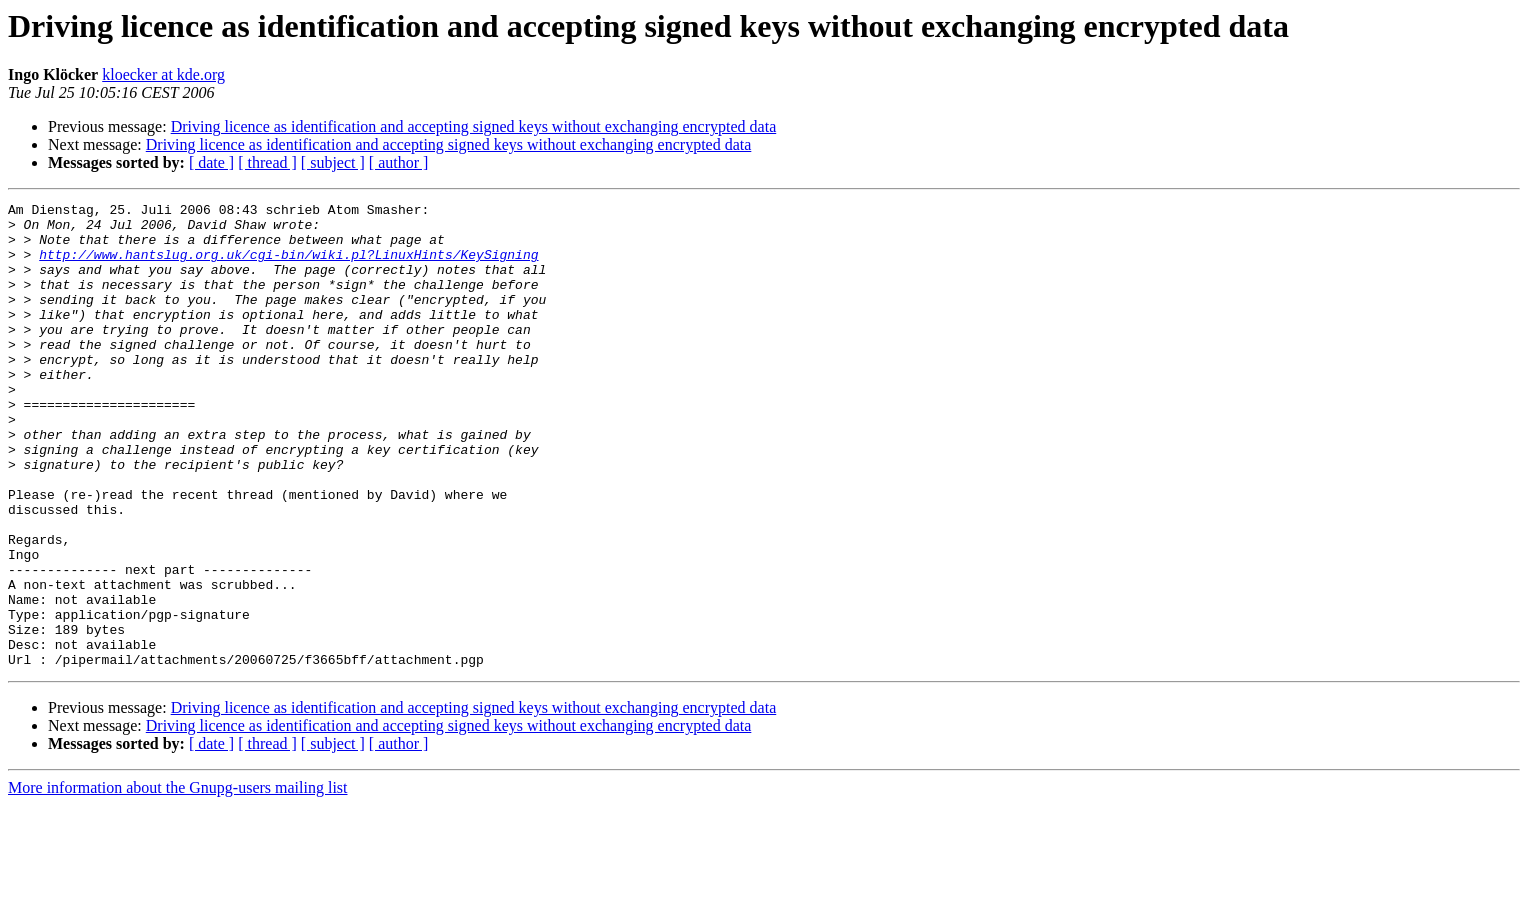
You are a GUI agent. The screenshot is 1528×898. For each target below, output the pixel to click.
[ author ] (399, 162)
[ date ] (211, 162)
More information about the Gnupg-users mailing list (178, 880)
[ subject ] (333, 162)
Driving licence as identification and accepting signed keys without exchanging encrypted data (474, 126)
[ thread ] (267, 162)
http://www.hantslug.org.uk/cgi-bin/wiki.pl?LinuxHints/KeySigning (288, 266)
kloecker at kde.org (163, 74)
